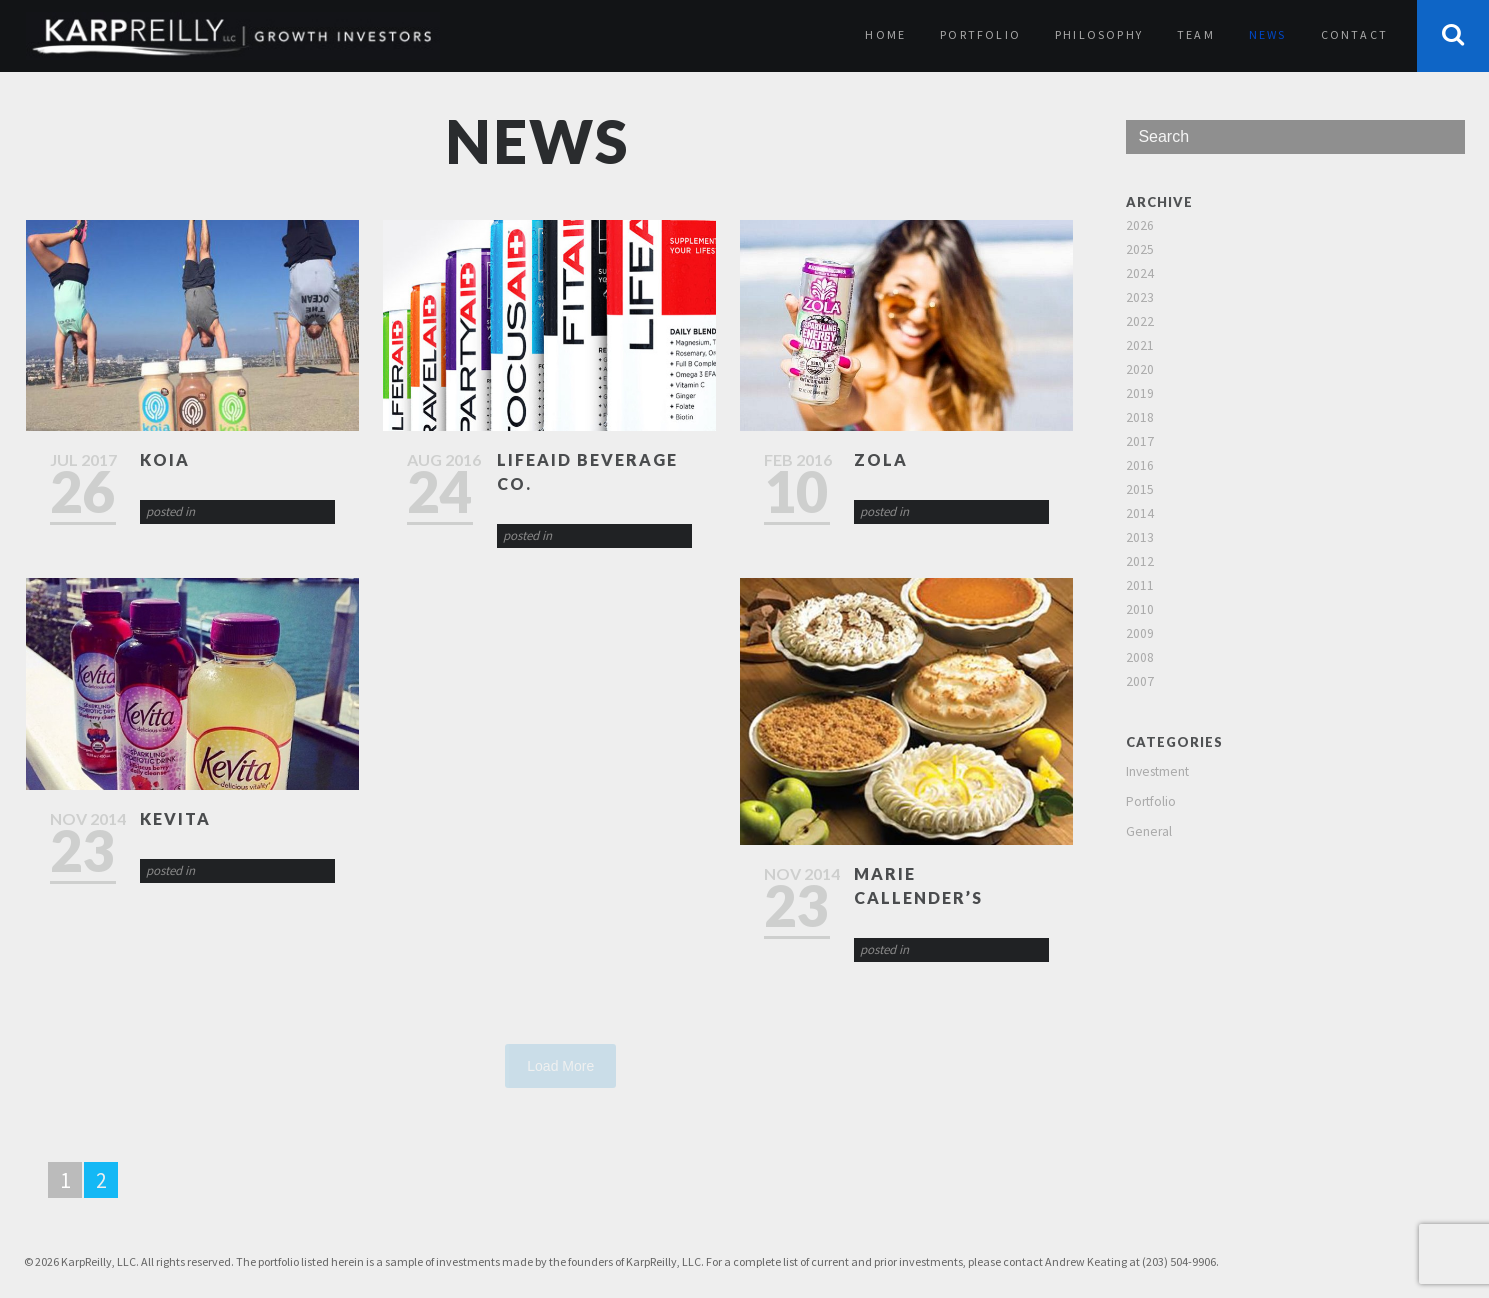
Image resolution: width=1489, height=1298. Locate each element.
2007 (1140, 681)
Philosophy (1099, 34)
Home (885, 34)
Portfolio (980, 34)
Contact (1354, 34)
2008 (1140, 657)
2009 (1140, 633)
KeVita (175, 818)
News (1268, 34)
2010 (1140, 609)
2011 (1140, 585)
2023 (1140, 297)
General (1149, 831)
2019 (1140, 393)
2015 (1140, 489)
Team (1196, 34)
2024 (1140, 273)
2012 (1140, 561)
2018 (1140, 417)
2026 (1140, 225)
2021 (1140, 345)
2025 (1140, 249)
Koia (165, 459)
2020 (1140, 369)
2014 (1140, 513)
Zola (881, 459)
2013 (1140, 537)
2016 (1140, 465)
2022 (1140, 321)
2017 (1140, 441)
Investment (1157, 771)
